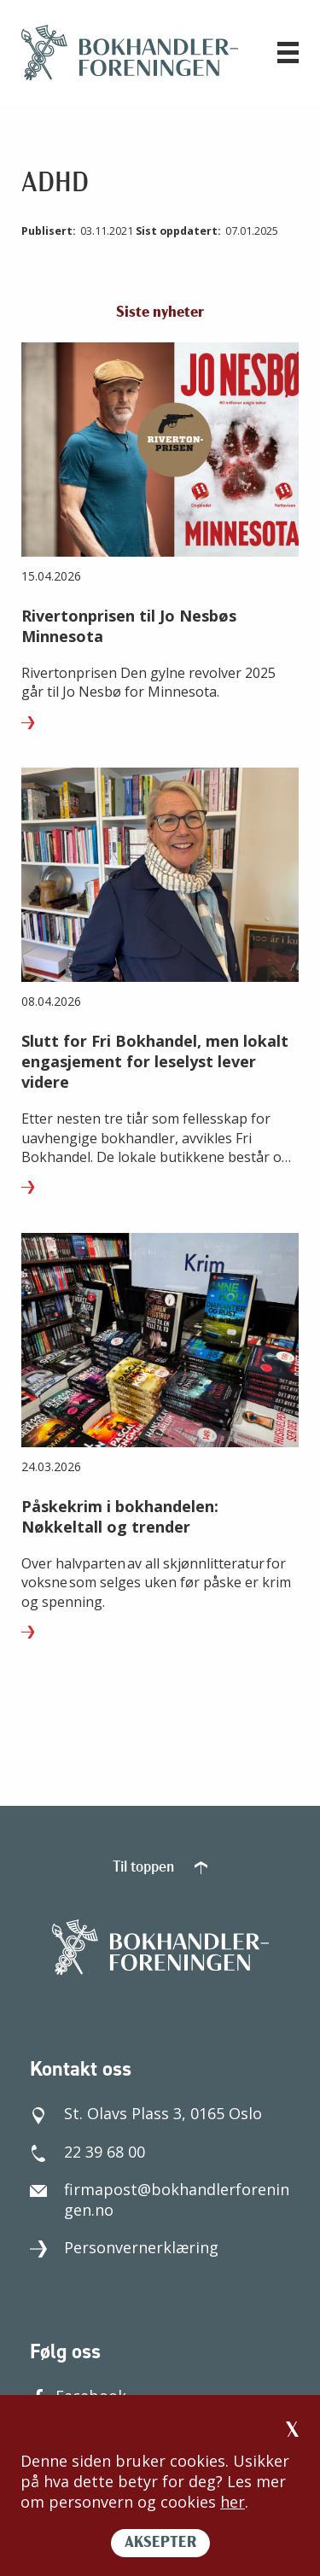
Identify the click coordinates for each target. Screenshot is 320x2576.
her (232, 2501)
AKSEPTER (160, 2543)
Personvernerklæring (124, 2247)
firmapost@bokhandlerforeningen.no (159, 2199)
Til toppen (160, 1868)
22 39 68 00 (87, 2151)
